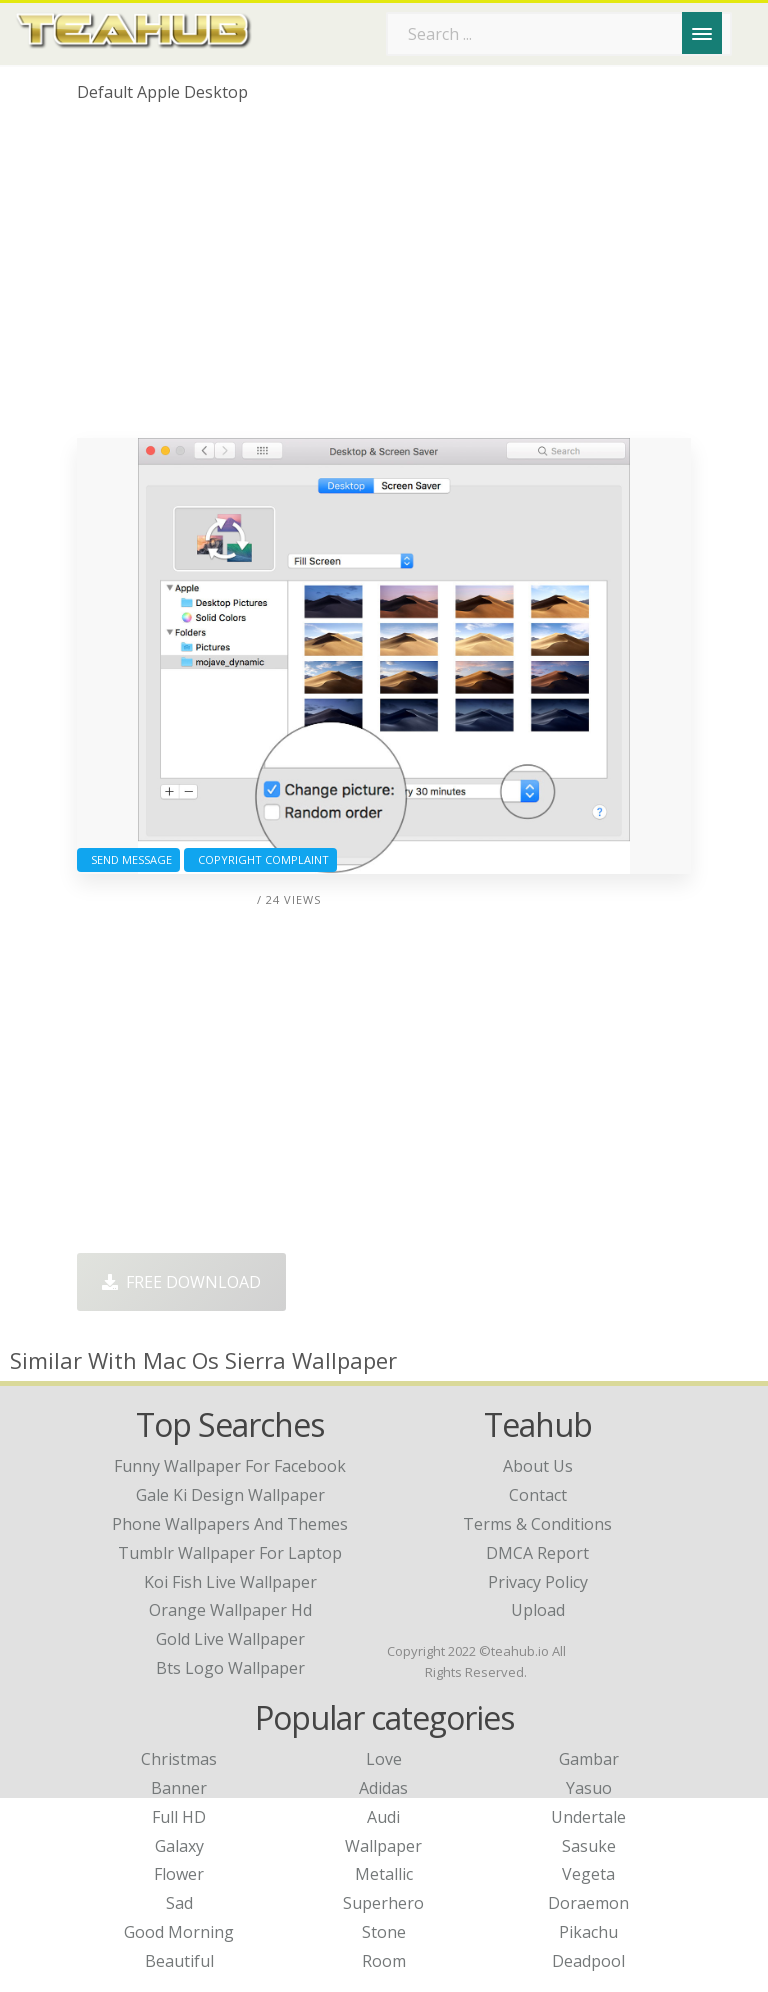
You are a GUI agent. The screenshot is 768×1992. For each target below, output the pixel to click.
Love (384, 1759)
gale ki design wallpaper (230, 1495)
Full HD (179, 1817)
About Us (538, 1466)
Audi (383, 1817)
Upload (538, 1610)
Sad (179, 1903)
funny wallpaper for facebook (230, 1466)
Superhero (383, 1903)
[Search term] (559, 34)
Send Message (128, 859)
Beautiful (179, 1961)
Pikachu (588, 1932)
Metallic (384, 1874)
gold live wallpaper (230, 1639)
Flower (179, 1874)
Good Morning (179, 1932)
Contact (538, 1495)
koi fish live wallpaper (230, 1582)
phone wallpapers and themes (230, 1524)
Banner (179, 1788)
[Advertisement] (384, 278)
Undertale (588, 1817)
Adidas (383, 1788)
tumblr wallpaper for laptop (230, 1553)
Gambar (589, 1759)
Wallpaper (383, 1846)
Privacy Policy (538, 1582)
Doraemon (588, 1903)
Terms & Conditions (537, 1524)
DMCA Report (537, 1553)
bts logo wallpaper (230, 1668)
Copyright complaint (260, 859)
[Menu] (702, 33)
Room (384, 1961)
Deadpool (588, 1961)
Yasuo (589, 1788)
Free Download (181, 1282)
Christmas (179, 1759)
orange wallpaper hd (230, 1610)
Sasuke (589, 1846)
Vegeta (588, 1874)
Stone (384, 1932)
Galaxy (179, 1846)
